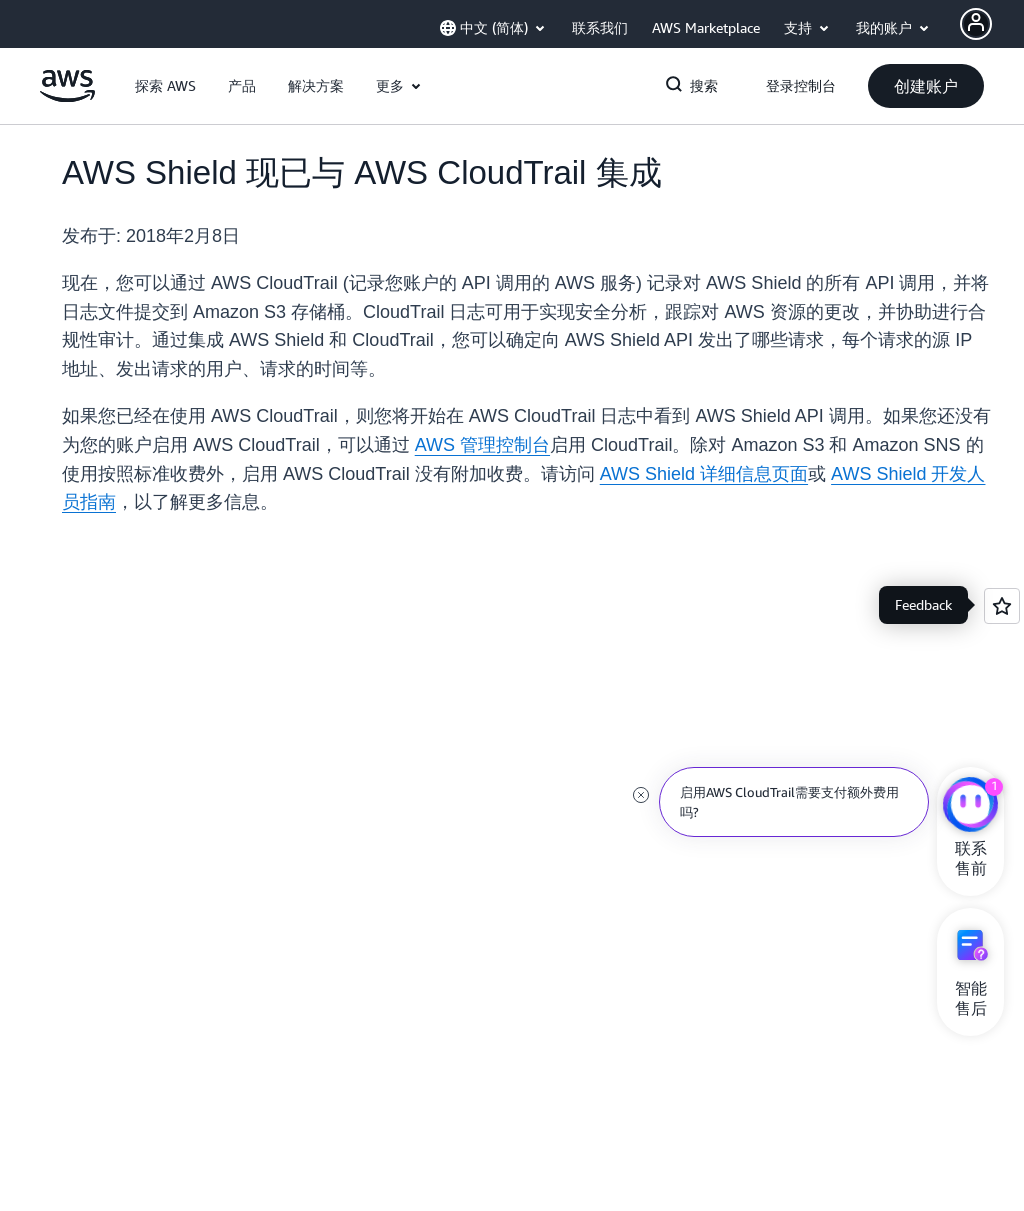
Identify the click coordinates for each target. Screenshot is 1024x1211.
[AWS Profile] (976, 24)
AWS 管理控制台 (482, 445)
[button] (165, 86)
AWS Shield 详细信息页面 (704, 474)
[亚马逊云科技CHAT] (970, 807)
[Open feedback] (1002, 606)
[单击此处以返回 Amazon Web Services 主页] (67, 97)
